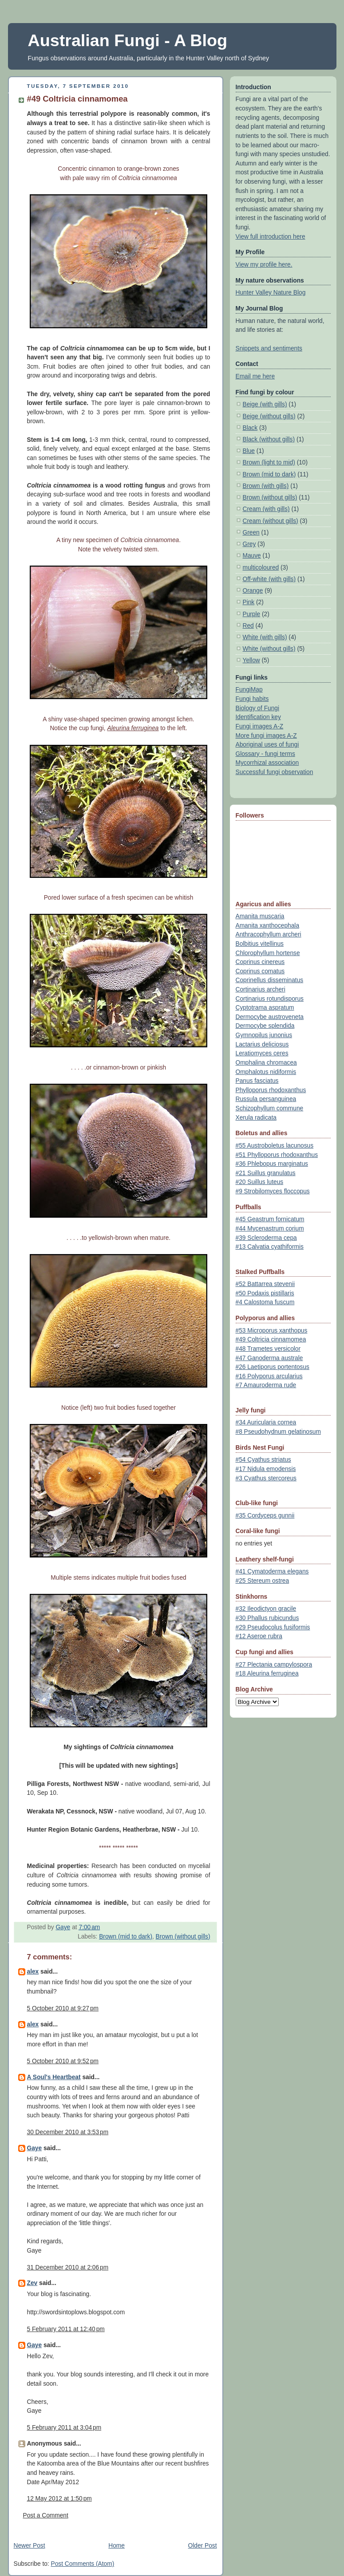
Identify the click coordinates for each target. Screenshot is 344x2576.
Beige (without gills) (269, 416)
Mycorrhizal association (267, 762)
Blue (249, 451)
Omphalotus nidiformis (266, 1072)
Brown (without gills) (183, 1936)
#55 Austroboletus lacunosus (275, 1145)
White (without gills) (269, 648)
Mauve (252, 555)
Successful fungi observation (274, 772)
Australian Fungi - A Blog (127, 40)
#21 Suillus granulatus (266, 1173)
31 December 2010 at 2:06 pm (68, 2267)
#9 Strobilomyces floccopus (273, 1191)
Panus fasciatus (257, 1081)
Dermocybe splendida (265, 1026)
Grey (249, 544)
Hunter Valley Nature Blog (271, 292)
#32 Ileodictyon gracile (266, 1608)
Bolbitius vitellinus (260, 943)
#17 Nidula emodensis (266, 1469)
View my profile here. (264, 264)
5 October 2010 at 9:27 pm (63, 2008)
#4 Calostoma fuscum (265, 1302)
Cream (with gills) (266, 509)
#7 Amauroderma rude (266, 1385)
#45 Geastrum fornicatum (270, 1219)
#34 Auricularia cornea (266, 1422)
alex (33, 1971)
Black (250, 428)
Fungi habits (252, 699)
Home (116, 2545)
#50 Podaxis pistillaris (265, 1293)
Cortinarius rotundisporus (270, 998)
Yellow (251, 660)
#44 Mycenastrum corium (270, 1228)
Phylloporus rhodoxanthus (271, 1090)
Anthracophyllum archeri (268, 934)
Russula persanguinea (266, 1099)
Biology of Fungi (258, 708)
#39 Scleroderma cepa (266, 1238)
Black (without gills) (269, 439)
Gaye (34, 2148)
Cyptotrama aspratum (265, 1007)
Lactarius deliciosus (262, 1044)
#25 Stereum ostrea (262, 1580)
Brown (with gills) (266, 486)
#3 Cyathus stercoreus (266, 1478)
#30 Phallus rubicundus (267, 1618)
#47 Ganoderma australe (269, 1358)
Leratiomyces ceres (262, 1053)
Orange (253, 590)
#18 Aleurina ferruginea (267, 1673)
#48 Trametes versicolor (268, 1348)
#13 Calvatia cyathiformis (270, 1246)
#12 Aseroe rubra (259, 1636)
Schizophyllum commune (270, 1108)
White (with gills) (265, 637)
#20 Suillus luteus (260, 1182)
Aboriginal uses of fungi (267, 744)
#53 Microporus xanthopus (272, 1330)
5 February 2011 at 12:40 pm (66, 2329)
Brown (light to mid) (269, 462)
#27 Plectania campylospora (274, 1664)
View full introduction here (270, 236)
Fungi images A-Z (260, 726)
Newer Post (29, 2545)
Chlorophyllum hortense (268, 953)
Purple (252, 614)
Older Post (202, 2545)
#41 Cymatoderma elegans (272, 1571)
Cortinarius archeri (260, 989)
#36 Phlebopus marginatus (272, 1163)
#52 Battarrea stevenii (265, 1284)
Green (251, 532)
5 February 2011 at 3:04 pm (64, 2427)
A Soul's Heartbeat (54, 2077)
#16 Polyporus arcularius (269, 1376)
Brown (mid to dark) (125, 1936)
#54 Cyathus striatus (263, 1459)
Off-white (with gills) (269, 579)
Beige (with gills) (265, 404)
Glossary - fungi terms (265, 754)
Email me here (255, 376)
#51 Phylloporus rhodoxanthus (277, 1155)
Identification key (258, 717)
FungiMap (249, 689)
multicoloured (261, 567)
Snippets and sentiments (269, 348)
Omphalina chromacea (266, 1062)
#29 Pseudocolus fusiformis (273, 1627)
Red (248, 625)
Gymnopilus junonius (264, 1035)
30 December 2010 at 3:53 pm (68, 2132)
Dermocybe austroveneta (270, 1017)
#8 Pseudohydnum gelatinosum (278, 1431)
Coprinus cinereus (260, 962)
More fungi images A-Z (266, 735)
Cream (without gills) (270, 521)
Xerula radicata (256, 1117)
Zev (32, 2283)
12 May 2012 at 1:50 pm (59, 2498)
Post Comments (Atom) (82, 2563)
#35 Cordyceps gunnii (265, 1515)
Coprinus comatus (260, 971)
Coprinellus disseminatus (270, 980)
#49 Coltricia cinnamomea (271, 1339)
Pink (249, 602)
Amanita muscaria (260, 916)
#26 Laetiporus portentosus (272, 1367)
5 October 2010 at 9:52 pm (63, 2061)
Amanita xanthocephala (268, 925)
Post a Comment (45, 2515)
